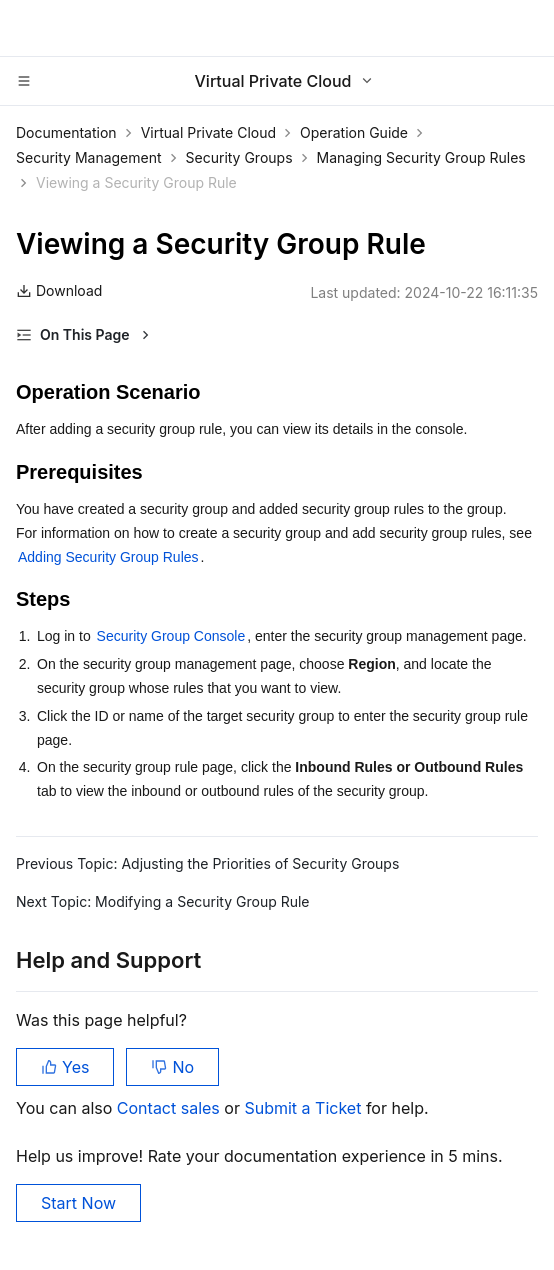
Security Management (89, 157)
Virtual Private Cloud (208, 132)
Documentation (66, 132)
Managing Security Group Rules (421, 157)
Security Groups (239, 157)
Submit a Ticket (304, 1108)
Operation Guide (354, 132)
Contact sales (170, 1108)
